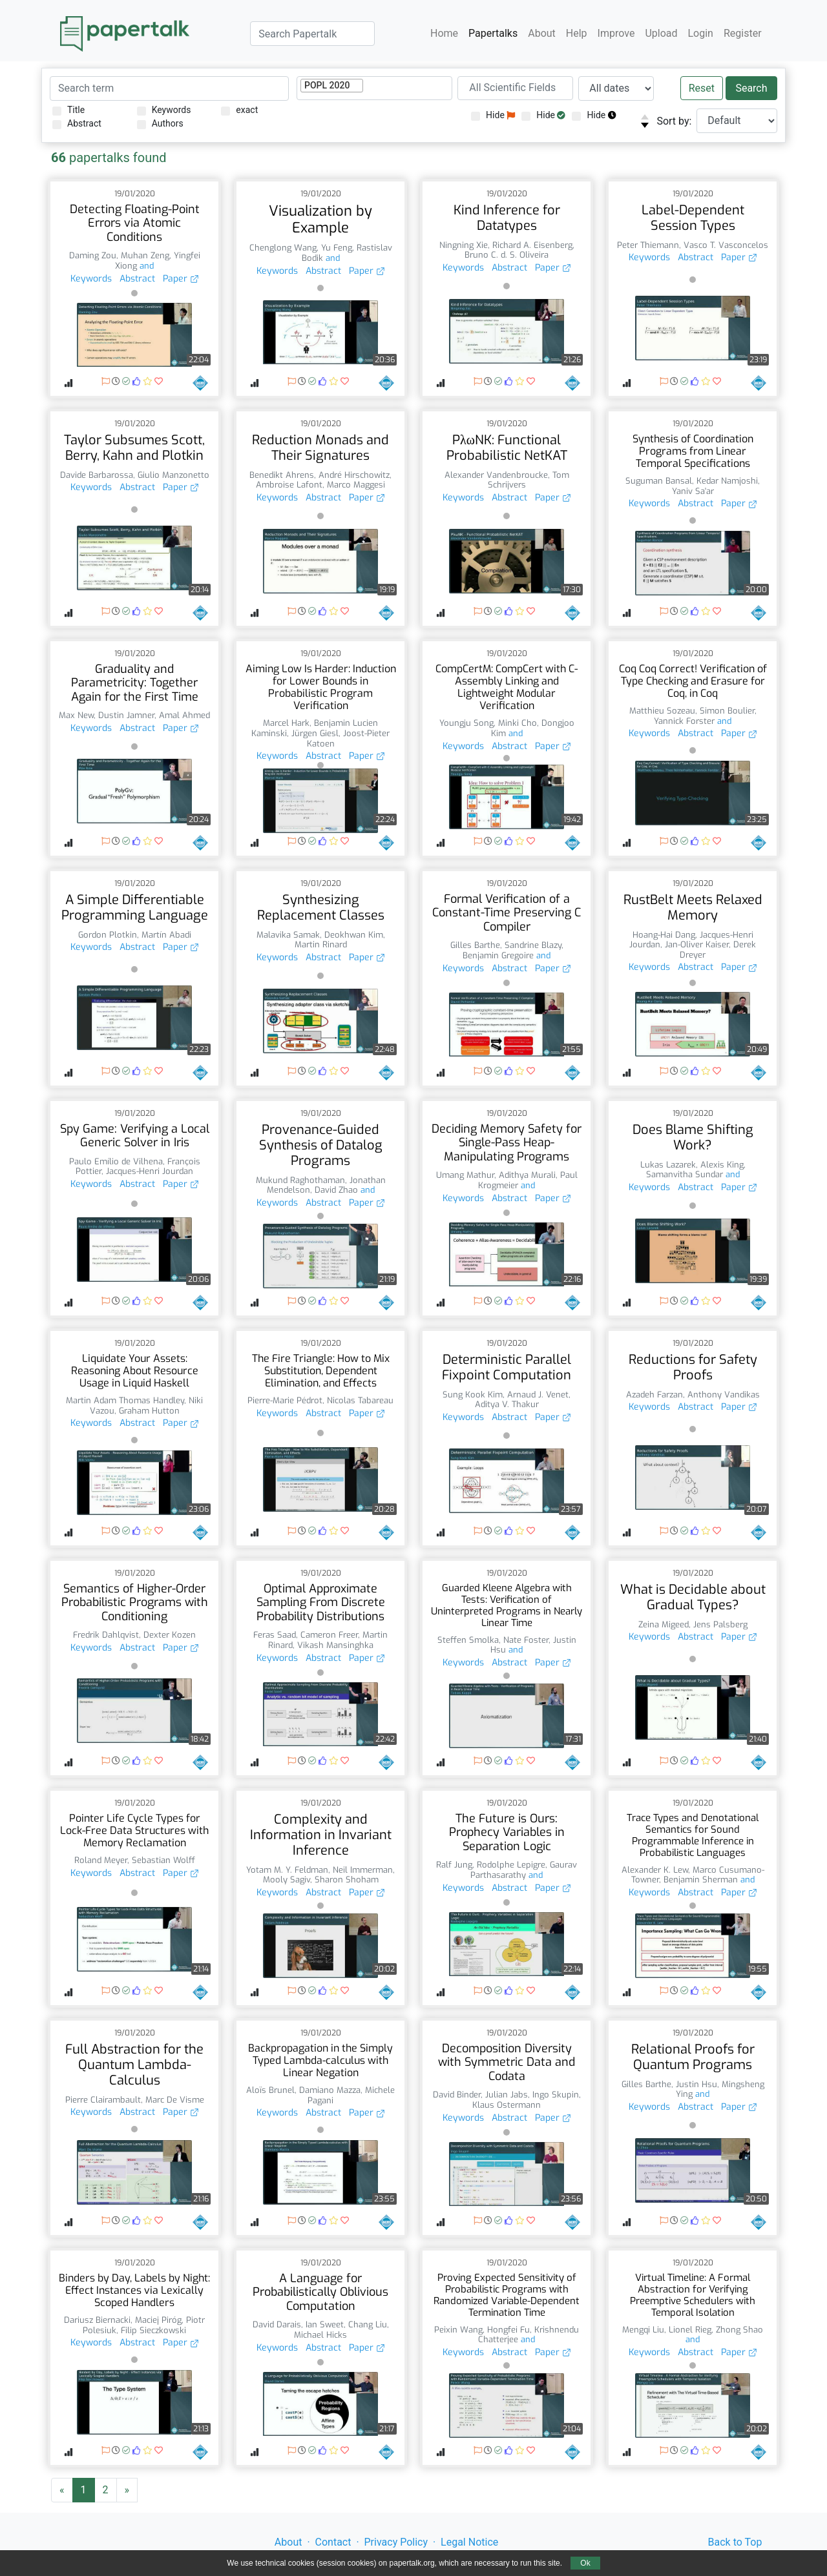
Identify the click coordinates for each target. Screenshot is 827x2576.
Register (743, 33)
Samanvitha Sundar (684, 1174)
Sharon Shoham (347, 1879)
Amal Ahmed (184, 715)
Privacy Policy (396, 2542)
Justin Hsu (696, 2084)
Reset (702, 88)
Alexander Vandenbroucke (496, 474)
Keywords (164, 110)
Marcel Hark (286, 722)
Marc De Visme (174, 2099)
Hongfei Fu (508, 2329)
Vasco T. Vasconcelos (726, 245)
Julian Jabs (506, 2094)
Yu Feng (336, 247)
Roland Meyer (100, 1860)
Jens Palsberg (720, 1624)
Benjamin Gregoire (498, 955)
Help (576, 33)
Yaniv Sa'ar (693, 491)
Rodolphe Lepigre (511, 1864)
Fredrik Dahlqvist (106, 1634)
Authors (160, 123)
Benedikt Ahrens (281, 474)
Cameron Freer (329, 1634)
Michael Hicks (320, 2334)
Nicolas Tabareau (360, 1400)
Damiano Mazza (330, 2090)
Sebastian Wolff (163, 1860)
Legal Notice (469, 2542)
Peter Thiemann (648, 245)
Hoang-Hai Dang (664, 934)
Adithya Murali (527, 1175)
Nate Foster (526, 1639)
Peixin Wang (458, 2329)
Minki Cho (517, 722)
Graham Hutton (149, 1410)
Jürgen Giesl (315, 733)
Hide (493, 115)
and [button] (145, 265)
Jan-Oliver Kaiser (697, 944)
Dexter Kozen (169, 1634)
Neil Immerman (363, 1869)
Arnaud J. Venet (538, 1394)
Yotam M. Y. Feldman (287, 1869)
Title (68, 110)
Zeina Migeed (663, 1624)
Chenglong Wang (283, 247)
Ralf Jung (454, 1864)
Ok (585, 2563)
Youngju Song (466, 722)
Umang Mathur (465, 1175)
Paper (181, 279)
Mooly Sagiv (286, 1879)
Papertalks (493, 33)
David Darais (277, 2324)
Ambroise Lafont (289, 484)
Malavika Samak (288, 934)
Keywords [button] (91, 279)
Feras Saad (274, 1634)
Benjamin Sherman (701, 1879)
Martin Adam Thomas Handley (125, 1400)
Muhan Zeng (145, 255)
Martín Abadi (166, 934)
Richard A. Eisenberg (532, 245)
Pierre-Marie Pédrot (284, 1400)
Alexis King (722, 1164)
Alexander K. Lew (655, 1869)
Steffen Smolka (468, 1639)
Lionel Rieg (690, 2329)
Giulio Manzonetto (173, 474)
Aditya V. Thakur (507, 1404)
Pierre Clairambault (103, 2099)
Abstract (76, 123)
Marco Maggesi (356, 484)
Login (700, 33)
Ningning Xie (463, 245)
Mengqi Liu (643, 2329)
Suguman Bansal (658, 480)
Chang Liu (367, 2324)
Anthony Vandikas (723, 1394)
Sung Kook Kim (473, 1394)
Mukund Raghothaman (300, 1180)
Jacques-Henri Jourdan (149, 1171)
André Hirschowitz (354, 474)
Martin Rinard (321, 944)
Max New (76, 715)
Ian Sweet (325, 2324)
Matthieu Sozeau (662, 710)
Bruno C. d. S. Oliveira (507, 254)
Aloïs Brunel (270, 2090)
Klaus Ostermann (506, 2104)
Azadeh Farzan (654, 1394)
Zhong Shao (739, 2329)
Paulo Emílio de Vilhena (116, 1161)
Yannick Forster (684, 721)
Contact (333, 2542)
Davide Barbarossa (96, 474)
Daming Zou (92, 255)
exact (239, 110)
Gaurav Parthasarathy (523, 1869)
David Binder (457, 2094)
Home (444, 33)
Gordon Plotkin (107, 934)
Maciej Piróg (158, 2319)
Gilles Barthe (475, 945)
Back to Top (735, 2542)
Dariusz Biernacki (97, 2319)
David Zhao (336, 1189)
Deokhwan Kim (353, 934)
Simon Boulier (727, 710)
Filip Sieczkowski (153, 2330)
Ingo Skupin (555, 2094)
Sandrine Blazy (533, 945)
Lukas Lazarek (668, 1164)
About (542, 33)
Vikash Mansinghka (335, 1645)
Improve (616, 33)
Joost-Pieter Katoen (348, 738)
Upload (661, 33)
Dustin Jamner (126, 715)
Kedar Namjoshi (727, 480)
